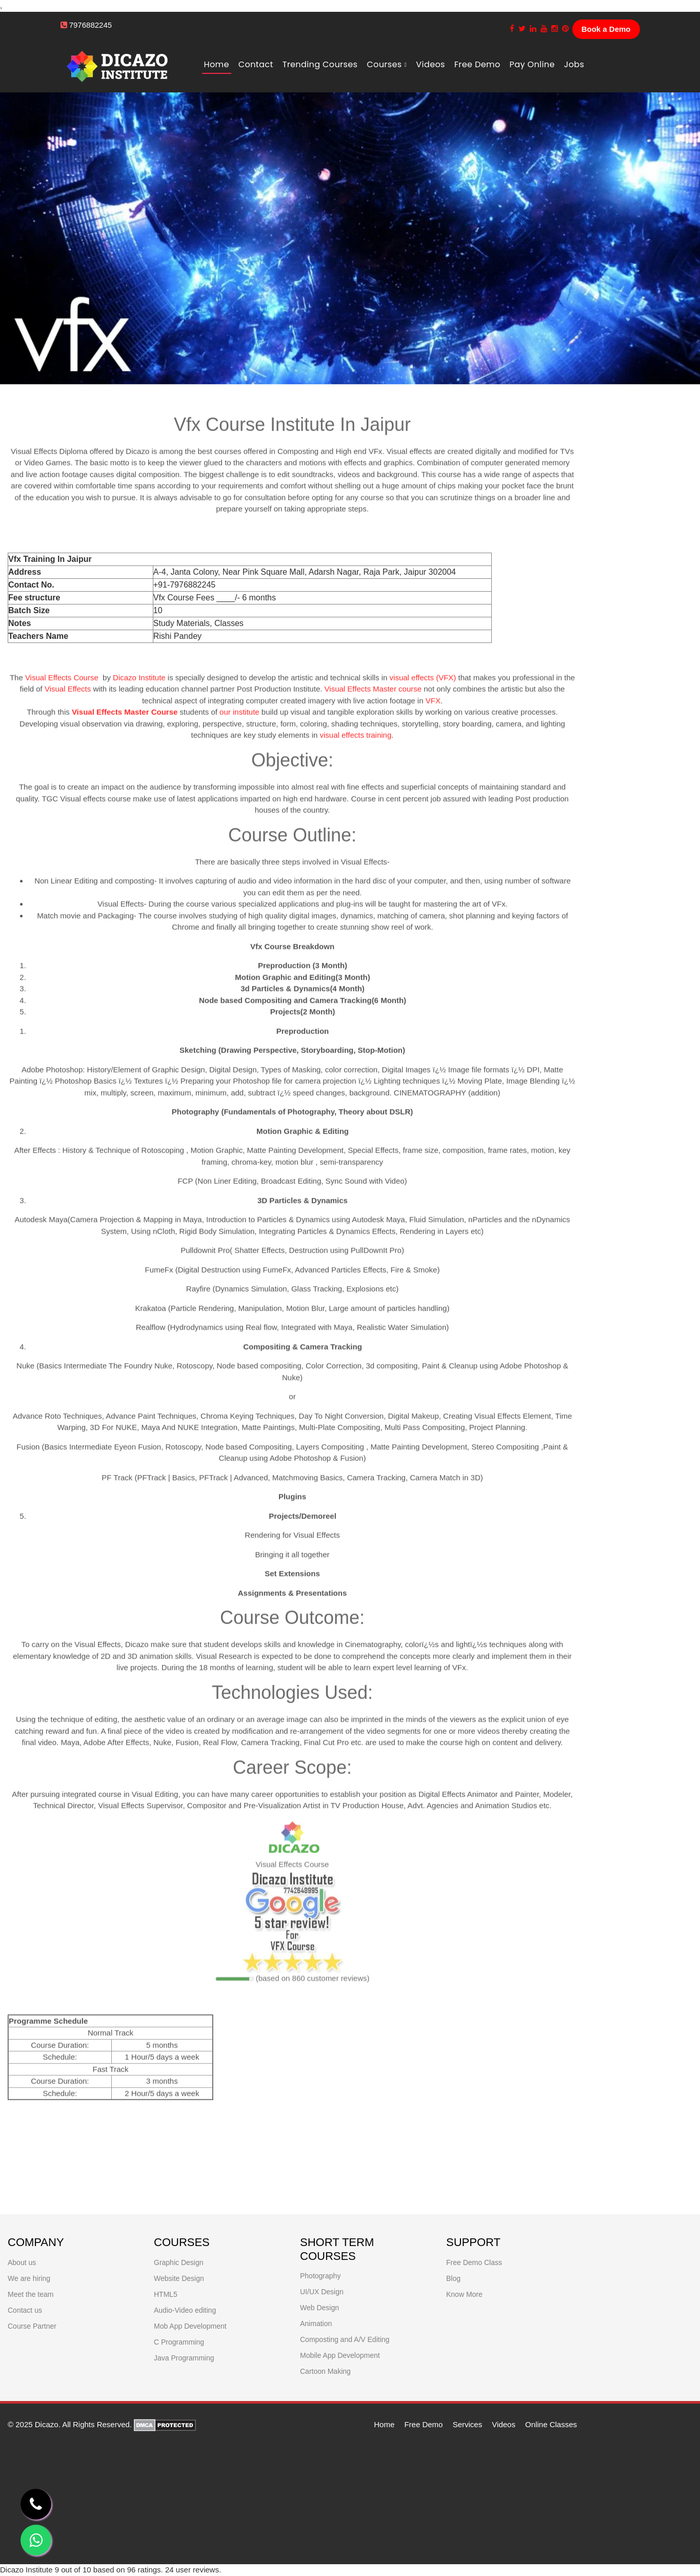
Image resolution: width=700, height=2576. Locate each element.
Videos (430, 64)
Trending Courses (320, 64)
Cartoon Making (325, 2371)
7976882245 (90, 25)
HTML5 (165, 2294)
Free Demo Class (474, 2262)
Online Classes (551, 2424)
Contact (255, 64)
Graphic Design (179, 2262)
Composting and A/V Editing (344, 2339)
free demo (477, 64)
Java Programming (184, 2358)
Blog (453, 2278)
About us (22, 2262)
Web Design (319, 2308)
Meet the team (31, 2294)
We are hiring (29, 2278)
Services (468, 2424)
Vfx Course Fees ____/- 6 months (214, 597)
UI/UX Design (322, 2292)
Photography (320, 2276)
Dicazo (46, 2424)
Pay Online (532, 64)
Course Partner (32, 2326)
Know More (464, 2294)
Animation (316, 2323)
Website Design (179, 2278)
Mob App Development (190, 2326)
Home (216, 64)
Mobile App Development (340, 2355)
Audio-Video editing (185, 2310)
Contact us (25, 2310)
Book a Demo (606, 29)
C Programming (179, 2342)
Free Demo (423, 2424)
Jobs (574, 64)
